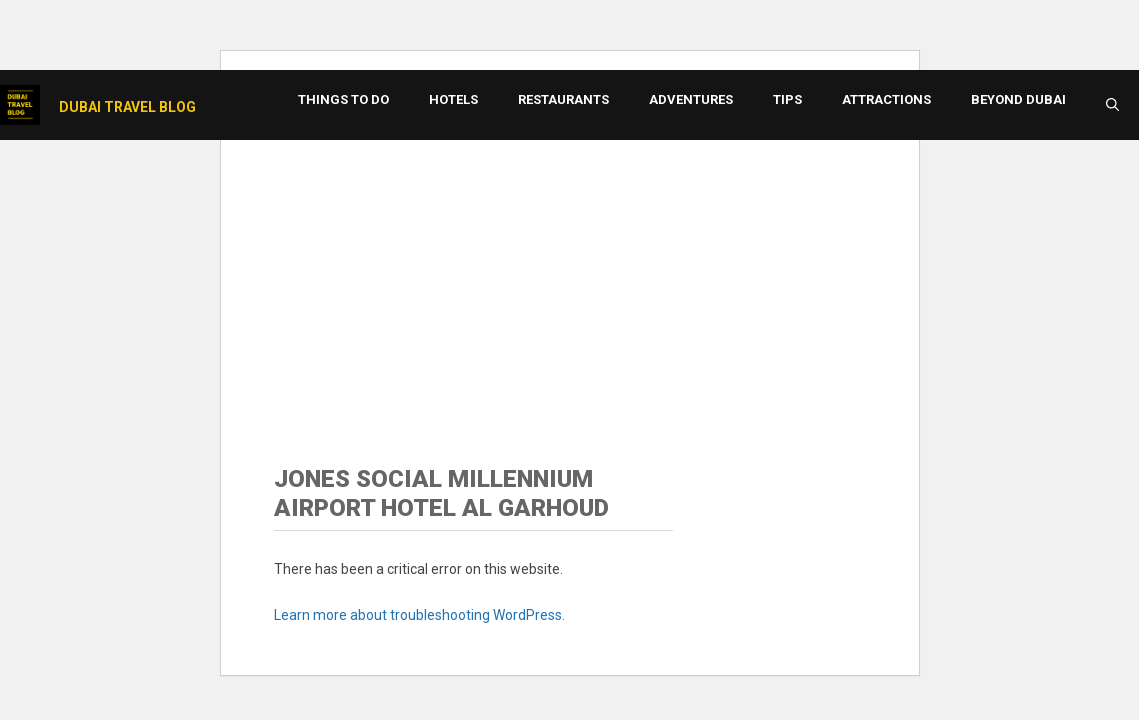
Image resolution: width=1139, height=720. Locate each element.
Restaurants (563, 99)
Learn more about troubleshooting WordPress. (419, 615)
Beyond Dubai (1018, 99)
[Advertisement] (570, 275)
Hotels (453, 99)
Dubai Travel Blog (127, 107)
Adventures (691, 99)
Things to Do (343, 99)
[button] (1112, 105)
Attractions (886, 99)
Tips (787, 99)
